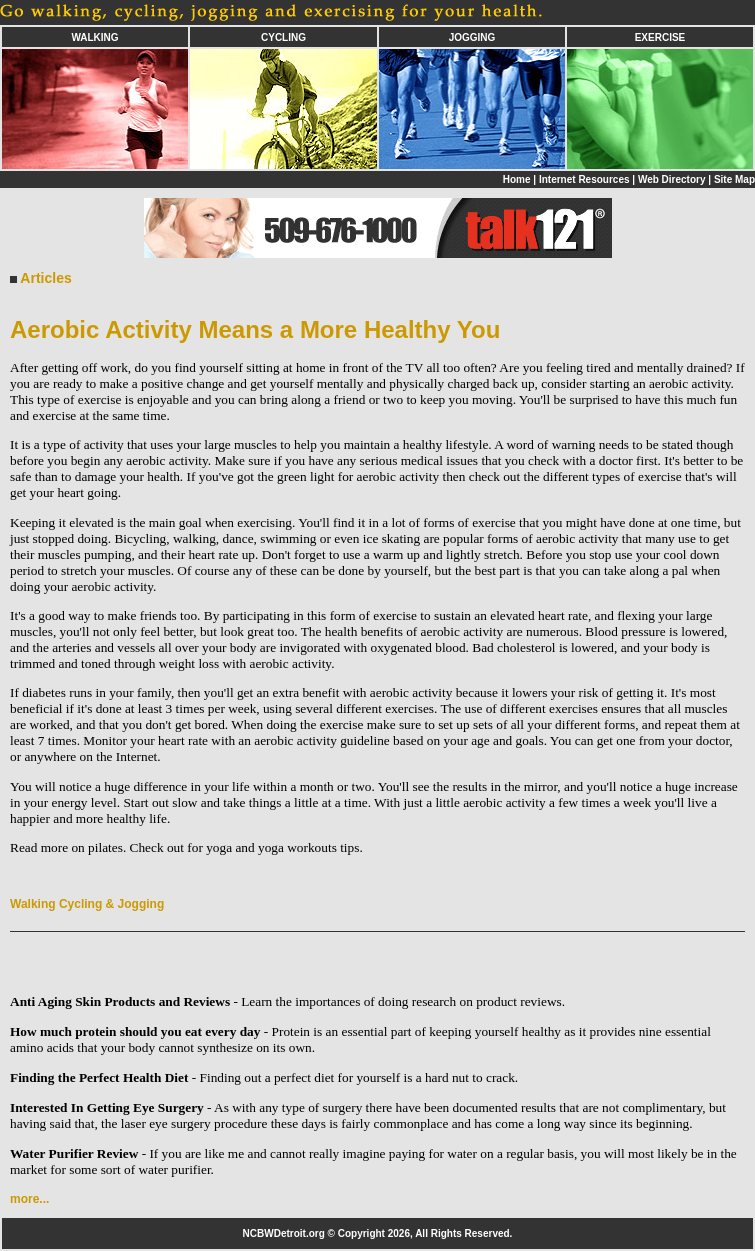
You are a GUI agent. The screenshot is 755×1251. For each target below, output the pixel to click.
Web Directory (672, 179)
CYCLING (283, 37)
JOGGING (472, 37)
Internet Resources (584, 179)
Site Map (734, 179)
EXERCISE (660, 37)
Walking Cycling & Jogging (87, 904)
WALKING (94, 37)
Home (517, 179)
